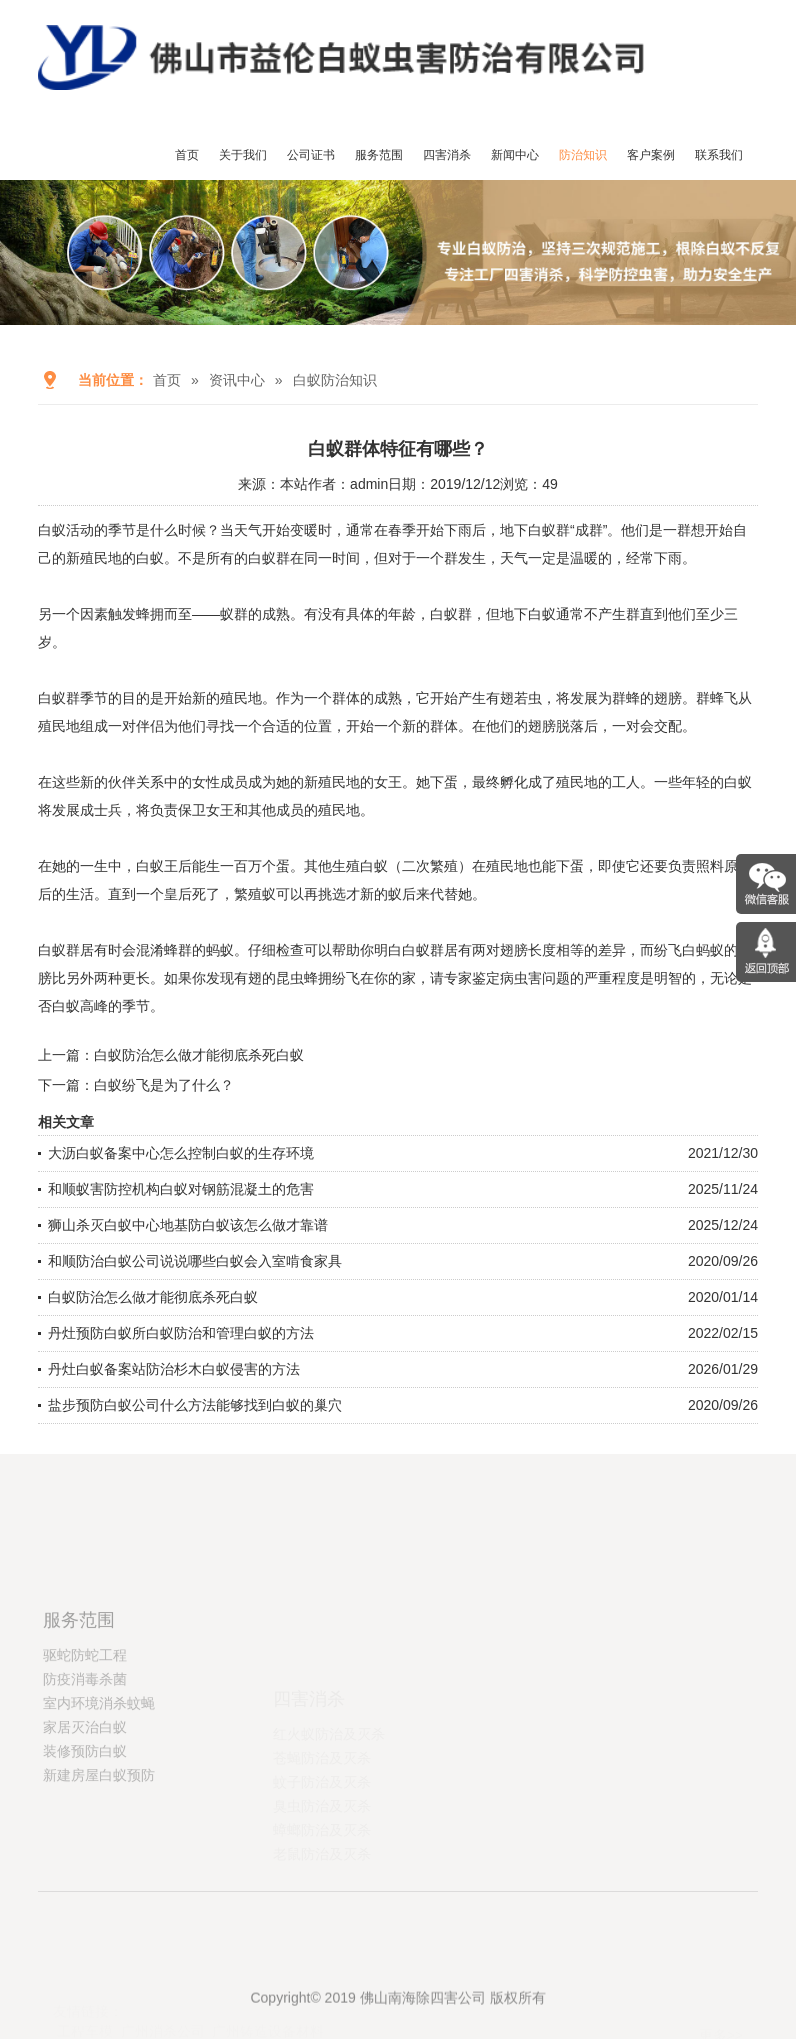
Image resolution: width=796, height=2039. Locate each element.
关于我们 (243, 155)
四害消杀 (447, 155)
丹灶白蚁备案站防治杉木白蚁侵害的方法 (174, 1369)
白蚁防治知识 (335, 380)
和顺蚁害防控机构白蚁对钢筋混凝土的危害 (181, 1189)
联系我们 (719, 155)
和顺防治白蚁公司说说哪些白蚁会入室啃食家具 (195, 1261)
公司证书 (311, 155)
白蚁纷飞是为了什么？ (164, 1085)
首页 (187, 155)
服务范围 (379, 155)
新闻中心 (515, 155)
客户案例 (651, 155)
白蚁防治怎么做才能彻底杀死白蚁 (199, 1055)
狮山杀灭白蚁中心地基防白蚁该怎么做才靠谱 (188, 1225)
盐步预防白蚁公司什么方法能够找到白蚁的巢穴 (195, 1405)
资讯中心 (237, 380)
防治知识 (583, 155)
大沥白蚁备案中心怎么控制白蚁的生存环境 (181, 1153)
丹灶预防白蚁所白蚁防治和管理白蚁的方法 (181, 1333)
